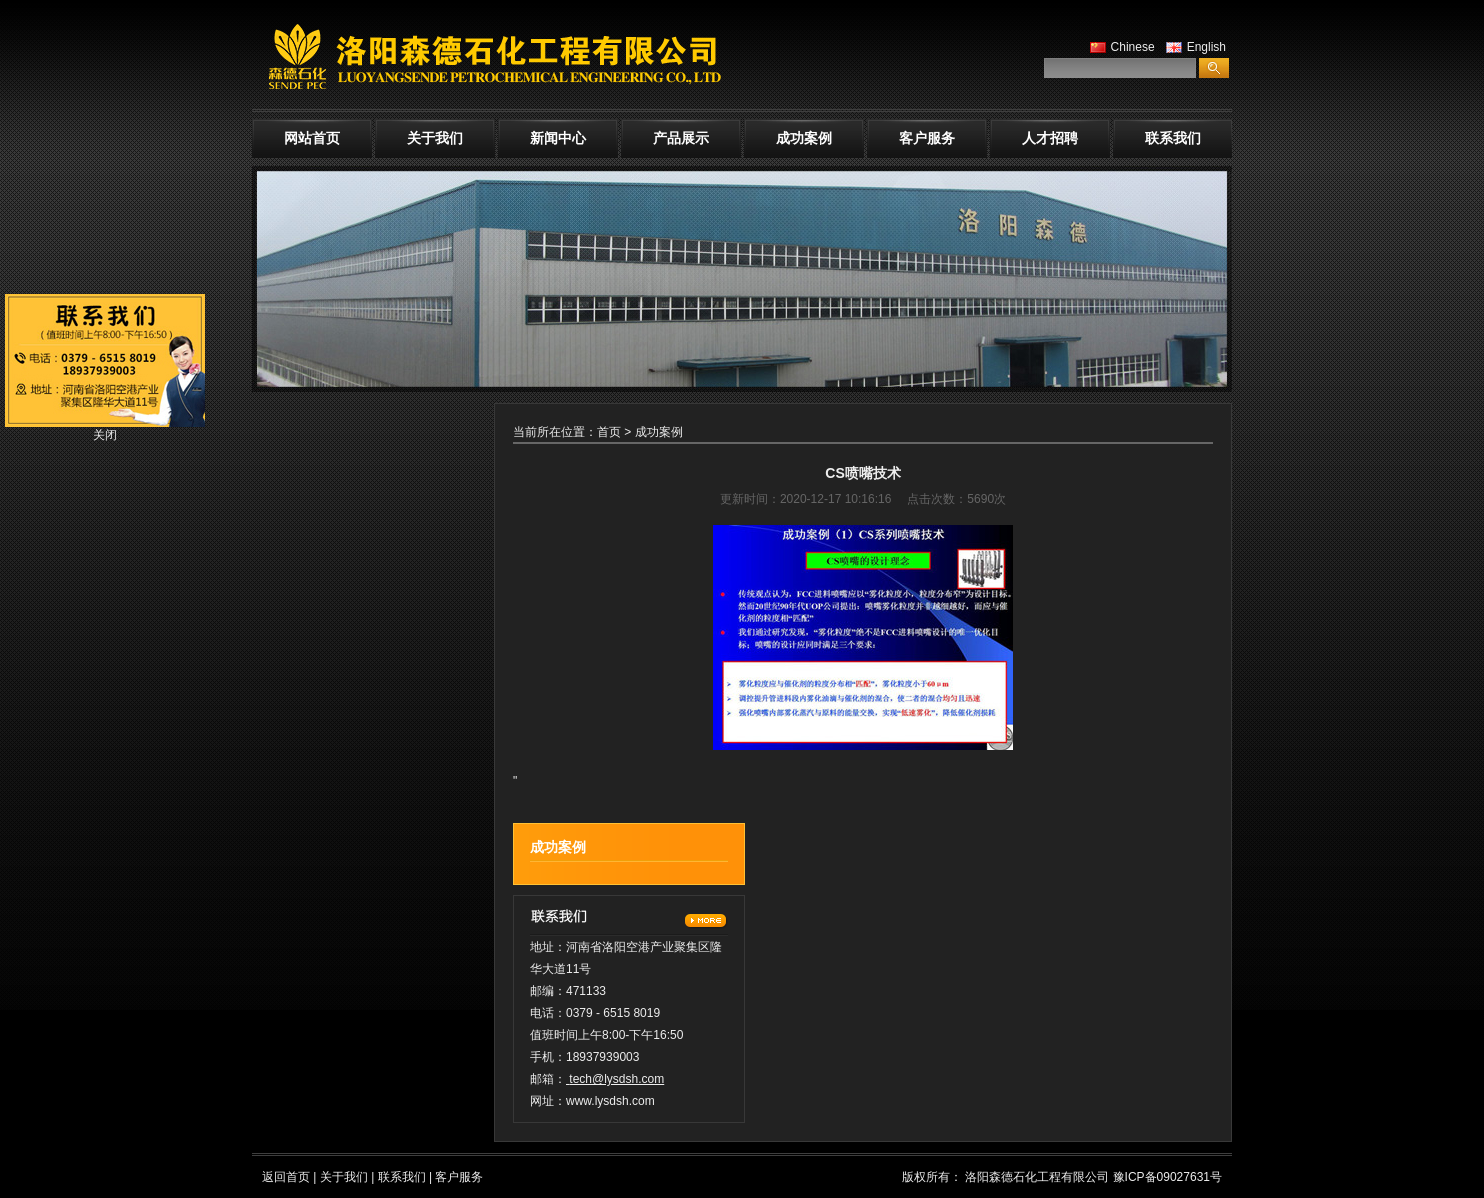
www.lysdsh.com (610, 1101)
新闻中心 (558, 138)
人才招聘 (1050, 138)
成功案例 (804, 138)
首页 (609, 432)
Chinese (1120, 47)
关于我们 (435, 138)
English (1193, 47)
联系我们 (1173, 138)
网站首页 (312, 138)
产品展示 (681, 138)
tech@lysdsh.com (616, 1079)
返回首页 (286, 1177)
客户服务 (927, 138)
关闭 (105, 435)
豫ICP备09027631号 (1167, 1177)
